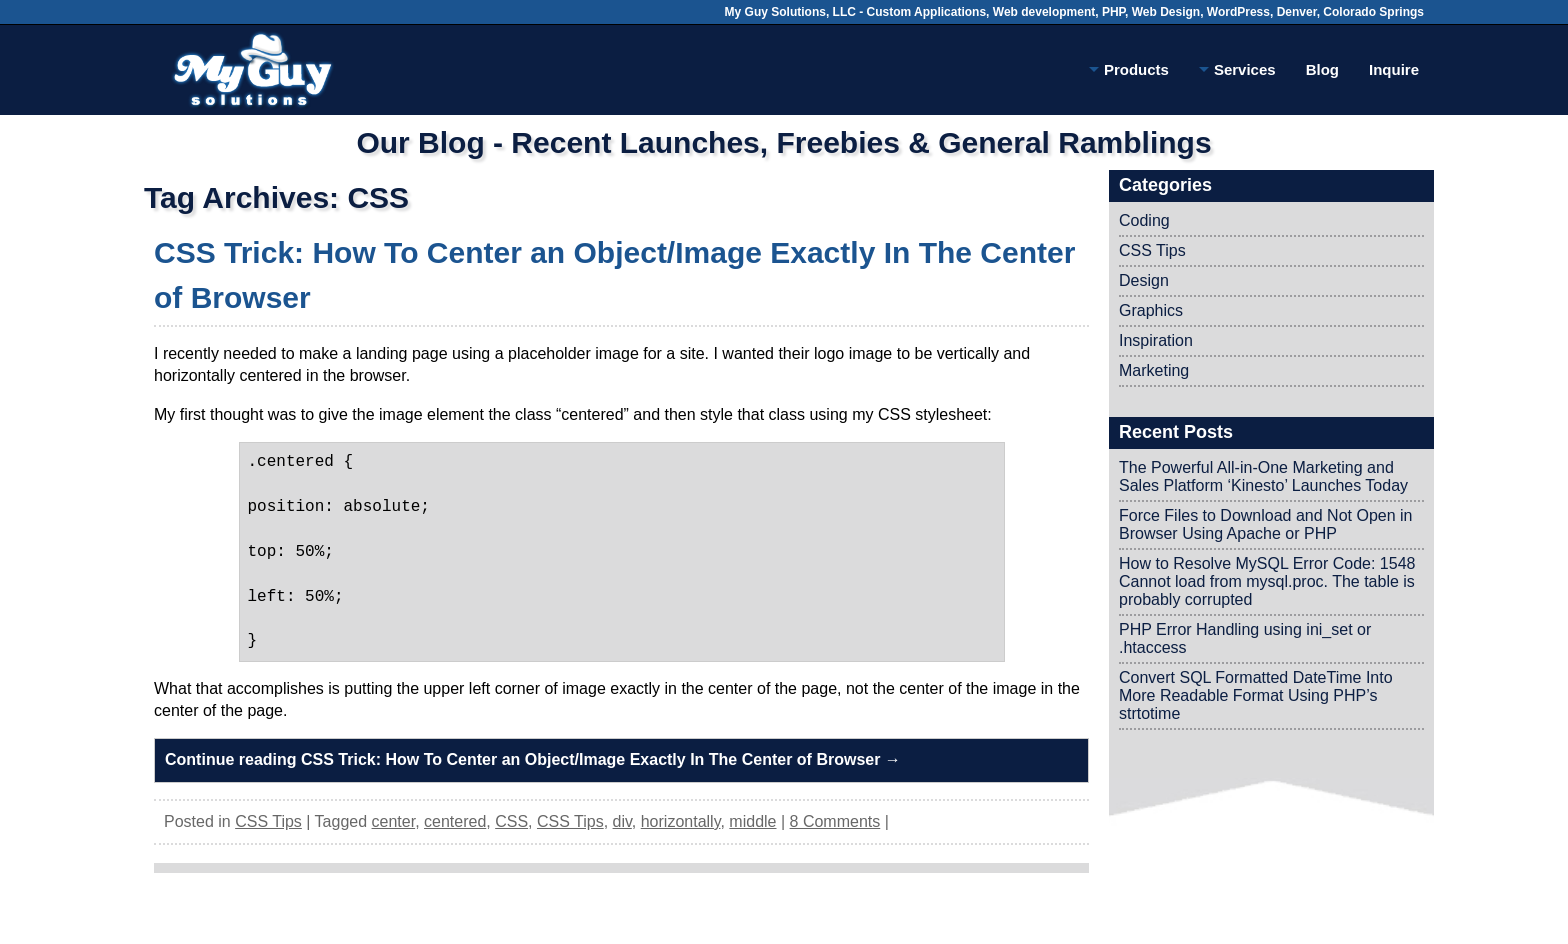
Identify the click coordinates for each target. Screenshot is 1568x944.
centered (455, 821)
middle (752, 821)
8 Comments (835, 821)
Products (1129, 73)
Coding (1144, 220)
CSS (511, 821)
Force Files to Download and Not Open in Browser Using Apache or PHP (1265, 524)
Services (1237, 73)
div (622, 821)
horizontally (681, 821)
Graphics (1151, 310)
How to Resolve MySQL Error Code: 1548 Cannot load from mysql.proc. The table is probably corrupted (1267, 581)
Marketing (1154, 370)
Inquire (1394, 69)
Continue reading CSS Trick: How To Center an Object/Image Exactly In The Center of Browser (533, 759)
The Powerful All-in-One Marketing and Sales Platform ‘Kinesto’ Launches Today (1263, 476)
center (394, 821)
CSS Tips (268, 821)
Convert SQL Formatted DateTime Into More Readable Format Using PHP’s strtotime (1256, 695)
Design (1144, 280)
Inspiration (1156, 340)
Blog (1322, 69)
